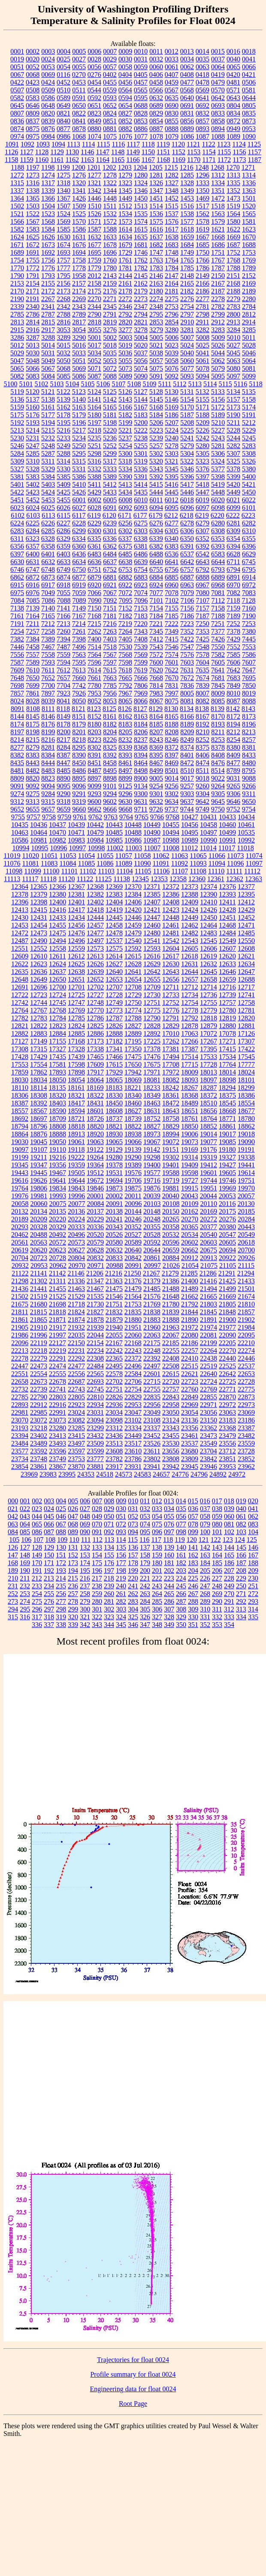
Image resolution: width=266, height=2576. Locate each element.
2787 (48, 314)
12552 (38, 948)
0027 (79, 59)
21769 (151, 1304)
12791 (170, 1018)
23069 (246, 1412)
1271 (248, 167)
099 (193, 1531)
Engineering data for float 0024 (133, 2389)
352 (205, 1624)
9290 (63, 793)
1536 (156, 213)
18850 (189, 1126)
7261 (79, 631)
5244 (233, 438)
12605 (189, 948)
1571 (94, 221)
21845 (208, 1311)
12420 (133, 909)
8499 (156, 770)
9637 (187, 801)
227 (217, 1578)
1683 (171, 244)
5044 (218, 353)
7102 (172, 600)
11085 (86, 863)
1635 (141, 237)
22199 (208, 1342)
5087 (94, 376)
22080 (189, 1335)
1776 (48, 268)
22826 (114, 1397)
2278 (218, 298)
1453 (187, 198)
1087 (202, 136)
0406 (156, 74)
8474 (202, 762)
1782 (141, 268)
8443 (32, 762)
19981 (38, 1195)
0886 (141, 128)
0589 (63, 97)
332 (217, 1617)
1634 (125, 237)
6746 (17, 569)
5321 (171, 461)
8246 (171, 739)
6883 (141, 577)
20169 (208, 1211)
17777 (246, 1064)
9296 (125, 793)
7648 (17, 677)
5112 (179, 384)
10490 (151, 832)
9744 (187, 809)
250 (241, 1586)
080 (217, 1524)
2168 (233, 283)
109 (62, 1539)
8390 (79, 755)
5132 (202, 391)
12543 (189, 940)
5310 (32, 461)
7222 (171, 623)
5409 (63, 484)
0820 (48, 113)
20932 (20, 1265)
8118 (63, 708)
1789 (249, 268)
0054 (63, 66)
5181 (110, 414)
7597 (110, 662)
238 (97, 1586)
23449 (133, 1435)
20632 (114, 1250)
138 (157, 1547)
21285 (189, 1273)
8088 (249, 701)
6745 (249, 561)
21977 (227, 1327)
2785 (17, 314)
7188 (218, 616)
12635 (19, 971)
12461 (170, 925)
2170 (17, 291)
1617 (171, 229)
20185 (246, 1211)
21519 (38, 1296)
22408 (170, 1358)
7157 (202, 608)
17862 (38, 1072)
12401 (76, 902)
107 (38, 1539)
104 (253, 1531)
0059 (141, 66)
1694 (79, 252)
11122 (85, 878)
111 (86, 1539)
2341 (48, 306)
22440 (227, 1358)
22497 (151, 1366)
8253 (218, 739)
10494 (170, 832)
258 (85, 1593)
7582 (218, 654)
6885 (171, 577)
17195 (133, 1041)
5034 (94, 353)
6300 (94, 530)
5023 (171, 345)
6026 (63, 507)
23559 (246, 1443)
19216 (57, 1157)
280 (97, 1601)
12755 (208, 1002)
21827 (95, 1311)
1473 (233, 198)
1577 (187, 221)
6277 (171, 523)
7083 (249, 592)
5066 (32, 368)
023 (37, 1508)
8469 (171, 762)
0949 (233, 128)
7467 (48, 646)
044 (37, 1516)
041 (253, 1508)
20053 (227, 1195)
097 (169, 1531)
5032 (63, 353)
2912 (218, 322)
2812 (249, 314)
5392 (156, 476)
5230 (17, 438)
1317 (48, 182)
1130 (72, 152)
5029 (17, 353)
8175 (32, 724)
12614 (114, 956)
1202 (109, 167)
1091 (12, 144)
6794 (233, 569)
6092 (125, 507)
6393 (218, 546)
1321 (94, 182)
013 (169, 1501)
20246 (133, 1219)
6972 (249, 585)
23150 (208, 1420)
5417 (187, 484)
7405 (125, 639)
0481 (233, 82)
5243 (218, 438)
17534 (227, 1056)
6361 (94, 546)
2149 (202, 275)
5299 (110, 453)
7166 (63, 616)
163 (205, 1555)
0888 (171, 128)
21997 (57, 1335)
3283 (218, 329)
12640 (114, 971)
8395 (156, 755)
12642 (151, 971)
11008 (171, 848)
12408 (170, 902)
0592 (94, 97)
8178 (63, 724)
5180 (94, 414)
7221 (156, 623)
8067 (156, 701)
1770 (17, 268)
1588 (110, 229)
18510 (208, 1103)
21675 (19, 1304)
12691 (19, 987)
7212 (48, 623)
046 (61, 1516)
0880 (94, 128)
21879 (114, 1319)
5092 (171, 376)
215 (73, 1578)
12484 (227, 933)
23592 (38, 1451)
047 (73, 1516)
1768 (233, 260)
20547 (227, 1234)
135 (121, 1547)
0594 (125, 97)
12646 (227, 971)
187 (241, 1562)
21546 (114, 1296)
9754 (249, 809)
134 (109, 1547)
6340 (171, 538)
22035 (76, 1335)
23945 (189, 1466)
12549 (227, 940)
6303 (141, 530)
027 (85, 1508)
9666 (110, 809)
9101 (110, 786)
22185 (170, 1342)
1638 (171, 237)
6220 (217, 515)
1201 (94, 167)
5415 (156, 484)
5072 (110, 368)
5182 (125, 414)
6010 (141, 500)
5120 (32, 391)
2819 (110, 322)
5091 (156, 376)
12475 (57, 933)
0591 (79, 97)
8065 (125, 701)
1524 (63, 213)
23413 (57, 1435)
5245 (249, 438)
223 (169, 1578)
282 (121, 1601)
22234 (95, 1350)
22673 (38, 1381)
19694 (114, 1180)
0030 (125, 59)
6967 (202, 585)
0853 (141, 121)
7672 (187, 677)
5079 (218, 368)
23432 (95, 1435)
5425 (63, 492)
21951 (133, 1327)
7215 (94, 623)
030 (121, 1508)
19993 (57, 1195)
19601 (208, 1172)
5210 (218, 422)
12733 (170, 994)
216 (85, 1578)
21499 (227, 1288)
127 (25, 1547)
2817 (79, 322)
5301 (141, 453)
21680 (38, 1304)
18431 (95, 1103)
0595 (141, 97)
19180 (227, 1149)
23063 (227, 1412)
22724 (208, 1381)
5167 (141, 407)
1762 (141, 260)
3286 (17, 337)
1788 (233, 268)
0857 (202, 121)
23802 (151, 1458)
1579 (218, 221)
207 (229, 1570)
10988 (170, 840)
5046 (249, 353)
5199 (125, 422)
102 (229, 1531)
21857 (246, 1311)
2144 (125, 275)
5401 (17, 484)
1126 (11, 152)
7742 (79, 685)
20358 (170, 1226)
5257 (156, 445)
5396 (187, 476)
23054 (189, 1412)
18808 (57, 1126)
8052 (94, 701)
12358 (178, 878)
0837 (32, 121)
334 (241, 1617)
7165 (48, 616)
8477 (233, 762)
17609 (95, 1064)
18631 (151, 1110)
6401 (48, 554)
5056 (141, 360)
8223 (94, 739)
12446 (133, 917)
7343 (141, 631)
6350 (187, 538)
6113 (48, 515)
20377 (208, 1226)
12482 (189, 933)
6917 (48, 585)
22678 (57, 1381)
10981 (38, 840)
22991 (57, 1412)
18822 (133, 1126)
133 (97, 1547)
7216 (110, 623)
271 (241, 1593)
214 (61, 1578)
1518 (218, 206)
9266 (249, 786)
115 (133, 1539)
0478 (202, 82)
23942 (170, 1466)
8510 (187, 770)
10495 (189, 832)
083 (253, 1524)
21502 (19, 1296)
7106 (187, 600)
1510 (94, 206)
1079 (171, 136)
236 (73, 1586)
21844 (189, 1311)
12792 (189, 1018)
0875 (32, 128)
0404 (125, 74)
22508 (170, 1366)
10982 (57, 840)
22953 (133, 1404)
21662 (189, 1296)
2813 (17, 322)
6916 (32, 585)
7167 (79, 616)
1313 (233, 175)
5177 (48, 414)
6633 (63, 561)
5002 (110, 337)
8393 (125, 755)
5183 (141, 414)
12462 (189, 925)
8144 (17, 716)
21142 (57, 1273)
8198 (32, 732)
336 (37, 1624)
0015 (218, 51)
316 (25, 1617)
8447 (63, 762)
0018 (249, 51)
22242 (114, 1350)
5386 (79, 476)
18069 (133, 1080)
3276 (110, 329)
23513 (114, 1443)
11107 (179, 871)
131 (73, 1547)
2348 (156, 306)
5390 (125, 476)
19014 (208, 1134)
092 (109, 1531)
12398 (38, 902)
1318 (63, 182)
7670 (171, 677)
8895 (79, 778)
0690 (171, 105)
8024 (17, 701)
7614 (94, 670)
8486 (79, 770)
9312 (17, 801)
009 (121, 1501)
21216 (113, 1273)
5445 (171, 492)
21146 (75, 1273)
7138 (17, 608)
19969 (227, 1188)
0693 (218, 105)
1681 (141, 244)
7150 (94, 608)
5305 (202, 453)
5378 (233, 469)
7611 (47, 670)
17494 (170, 1056)
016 (205, 1501)
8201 (79, 732)
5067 (48, 368)
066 (49, 1524)
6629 (249, 554)
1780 (110, 268)
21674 (246, 1296)
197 (109, 1570)
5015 (63, 345)
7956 (110, 693)
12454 (38, 925)
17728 (208, 1064)
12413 (19, 909)
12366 (57, 886)
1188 (17, 167)
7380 (249, 631)
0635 (171, 97)
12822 (38, 1025)
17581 (57, 1064)
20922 (227, 1257)
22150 (76, 1342)
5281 (218, 445)
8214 (17, 739)
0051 (17, 66)
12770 (95, 1010)
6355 (249, 538)
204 (193, 1570)
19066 (133, 1141)
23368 (227, 1427)
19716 (151, 1180)
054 (157, 1516)
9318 (63, 801)
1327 (171, 182)
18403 (57, 1103)
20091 (114, 1203)
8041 (63, 701)
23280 (57, 1427)
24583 (142, 1474)
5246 (17, 445)
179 (145, 1562)
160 (169, 1555)
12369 (114, 886)
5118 (255, 384)
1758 (79, 260)
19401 (170, 1165)
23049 (151, 1412)
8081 (187, 701)
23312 (114, 1427)
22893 (19, 1404)
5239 (156, 438)
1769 (249, 260)
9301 (156, 793)
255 (49, 1593)
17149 (38, 1041)
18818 (76, 1126)
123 (228, 1539)
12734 (189, 994)
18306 (19, 1095)
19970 (246, 1188)
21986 (19, 1335)
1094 (58, 144)
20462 (19, 1234)
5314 (63, 461)
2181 (171, 291)
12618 (189, 956)
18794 (19, 1126)
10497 (208, 832)
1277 (94, 175)
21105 (227, 1265)
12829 (170, 1025)
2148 (187, 275)
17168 (76, 1041)
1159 (26, 159)
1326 (156, 182)
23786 (133, 1458)
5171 (202, 407)
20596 (170, 1242)
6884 (156, 577)
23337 (151, 1427)
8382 (17, 755)
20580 (114, 1242)
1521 (17, 213)
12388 (189, 894)
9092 (32, 786)
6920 (94, 585)
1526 (94, 213)
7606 (233, 662)
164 (217, 1555)
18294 (227, 1087)
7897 (48, 693)
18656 (208, 1110)
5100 (10, 384)
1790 (17, 275)
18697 (38, 1118)
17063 (189, 1033)
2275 (171, 298)
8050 (79, 701)
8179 (79, 724)
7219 (125, 623)
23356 (189, 1427)
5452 (32, 500)
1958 (79, 275)
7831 (171, 685)
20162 (189, 1211)
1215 (171, 167)
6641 (171, 561)
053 (145, 1516)
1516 (187, 206)
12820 (246, 1018)
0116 (63, 74)
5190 (233, 414)
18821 (114, 1126)
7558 (48, 654)
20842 (133, 1257)
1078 (156, 136)
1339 (48, 190)
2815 (48, 322)
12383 (114, 894)
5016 (79, 345)
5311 (47, 461)
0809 (32, 113)
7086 (48, 600)
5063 (233, 360)
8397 (171, 755)
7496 (79, 646)
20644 (151, 1250)
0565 (141, 90)
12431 (38, 917)
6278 (187, 523)
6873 (48, 577)
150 (49, 1555)
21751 (114, 1304)
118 (168, 1539)
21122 (20, 1273)
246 (193, 1586)
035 (181, 1508)
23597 (76, 1451)
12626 (95, 964)
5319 (141, 461)
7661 (94, 677)
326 (145, 1617)
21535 (95, 1296)
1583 (32, 229)
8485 (63, 770)
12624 (57, 964)
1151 (163, 152)
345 (121, 1624)
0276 (94, 74)
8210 (202, 732)
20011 (132, 1195)
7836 (187, 685)
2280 (249, 298)
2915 (17, 329)
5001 (94, 337)
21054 (190, 1265)
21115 (246, 1265)
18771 (227, 1118)
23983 (48, 1474)
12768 (57, 1010)
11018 (245, 848)
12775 (151, 1010)
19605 (227, 1172)
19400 (151, 1165)
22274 (246, 1350)
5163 (79, 407)
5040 (187, 353)
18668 (227, 1110)
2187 (218, 291)
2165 (187, 283)
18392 (38, 1103)
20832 (95, 1257)
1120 (178, 144)
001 (25, 1501)
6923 (141, 585)
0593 (110, 97)
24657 (161, 1474)
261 (121, 1593)
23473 (208, 1435)
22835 (151, 1397)
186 (229, 1562)
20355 (151, 1226)
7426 (218, 639)
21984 (246, 1327)
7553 (249, 646)
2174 (79, 291)
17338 (95, 1049)
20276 (227, 1219)
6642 (187, 561)
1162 (72, 159)
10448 (133, 824)
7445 (249, 639)
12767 (38, 1010)
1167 (148, 159)
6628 (233, 554)
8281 (48, 747)
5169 (171, 407)
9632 (156, 801)
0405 (141, 74)
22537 (246, 1366)
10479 (95, 832)
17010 (170, 1033)
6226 (48, 523)
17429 (38, 1056)
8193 (218, 724)
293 (253, 1601)
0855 (171, 121)
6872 (32, 577)
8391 (94, 755)
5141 (94, 399)
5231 (32, 438)
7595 (79, 662)
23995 (67, 1474)
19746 (227, 1180)
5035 (110, 353)
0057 (110, 66)
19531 (114, 1172)
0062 (187, 66)
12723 (38, 994)
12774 (133, 1010)
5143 (125, 399)
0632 (156, 97)
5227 (218, 430)
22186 (189, 1342)
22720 (170, 1381)
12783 (38, 1018)
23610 (133, 1451)
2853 (156, 322)
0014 (202, 51)
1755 (32, 260)
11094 (217, 863)
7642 (233, 670)
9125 (125, 786)
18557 (19, 1110)
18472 (170, 1103)
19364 (95, 1165)
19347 (38, 1165)
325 (133, 1617)
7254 (17, 631)
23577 (19, 1451)
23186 (246, 1420)
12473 (38, 933)
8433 (249, 755)
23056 (208, 1412)
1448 (110, 198)
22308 (95, 1358)
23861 (38, 1466)
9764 (126, 817)
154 (97, 1555)
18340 (133, 1095)
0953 (249, 128)
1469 (202, 198)
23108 (151, 1420)
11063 (179, 855)
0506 (249, 82)
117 (156, 1539)
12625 (76, 964)
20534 (189, 1234)
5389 (110, 476)
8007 (202, 693)
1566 (17, 221)
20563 (38, 1242)
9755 (18, 817)
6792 (202, 569)
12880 (227, 1025)
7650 (32, 677)
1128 (41, 152)
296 (37, 1609)
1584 (48, 229)
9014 (171, 778)
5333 (110, 469)
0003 (48, 51)
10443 (114, 824)
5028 (249, 345)
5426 (79, 492)
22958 (170, 1404)
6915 (17, 585)
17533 (208, 1056)
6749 (63, 569)
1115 (103, 144)
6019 (202, 500)
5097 (233, 376)
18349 (151, 1095)
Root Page (133, 2403)
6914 (249, 577)
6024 (32, 507)
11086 (105, 863)
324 (121, 1617)
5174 (249, 407)
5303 (171, 453)
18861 (227, 1126)
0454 (94, 82)
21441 (38, 1288)
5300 (125, 453)
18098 (227, 1080)
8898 (110, 778)
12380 (57, 894)
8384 (48, 755)
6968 (218, 585)
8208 (171, 732)
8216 (48, 739)
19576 (133, 1172)
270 (229, 1593)
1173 (239, 159)
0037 (218, 59)
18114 (38, 1087)
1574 (141, 221)
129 (49, 1547)
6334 (79, 538)
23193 (19, 1427)
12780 (227, 1010)
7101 (156, 600)
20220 (57, 1219)
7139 (32, 608)
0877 (63, 128)
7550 (218, 646)
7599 (141, 662)
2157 (79, 283)
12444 (95, 917)
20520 (95, 1234)
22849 (189, 1397)
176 (109, 1562)
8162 (125, 716)
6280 (218, 523)
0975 (32, 136)
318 (49, 1617)
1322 (110, 182)
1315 (17, 182)
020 (253, 1501)
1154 (208, 152)
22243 (133, 1350)
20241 (114, 1219)
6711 (233, 561)
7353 (202, 631)
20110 (208, 1203)
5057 (156, 360)
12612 (76, 956)
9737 (171, 809)
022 (25, 1508)
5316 (94, 461)
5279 (187, 445)
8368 (141, 747)
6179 (156, 515)
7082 (233, 592)
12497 (95, 940)
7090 (95, 600)
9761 (80, 817)
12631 (189, 964)
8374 (187, 747)
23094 (95, 1420)
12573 (95, 948)
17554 (38, 1064)
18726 (95, 1118)
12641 (133, 971)
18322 (95, 1095)
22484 (95, 1366)
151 (61, 1555)
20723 (38, 1257)
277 (61, 1601)
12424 (189, 909)
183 (193, 1562)
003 (49, 1501)
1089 (233, 136)
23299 (95, 1427)
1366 (48, 198)
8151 (79, 716)
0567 (171, 90)
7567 (110, 654)
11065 (198, 855)
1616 (156, 229)
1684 (187, 244)
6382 (156, 546)
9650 (249, 801)
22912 (38, 1404)
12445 (114, 917)
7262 (94, 631)
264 (157, 1593)
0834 (233, 113)
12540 (133, 940)
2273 (141, 298)
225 (193, 1578)
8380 (233, 747)
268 (205, 1593)
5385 (63, 476)
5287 (48, 453)
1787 (218, 268)
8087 (233, 701)
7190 (249, 616)
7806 (141, 685)
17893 (57, 1072)
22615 (170, 1373)
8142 (233, 708)
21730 (95, 1304)
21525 (57, 1296)
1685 (202, 244)
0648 (48, 105)
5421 (249, 484)
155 (109, 1555)
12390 (208, 894)
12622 (19, 964)
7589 (32, 662)
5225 (187, 430)
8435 (17, 762)
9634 (171, 801)
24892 (218, 1474)
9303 (187, 793)
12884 (57, 1033)
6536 (171, 554)
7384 (32, 639)
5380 (249, 469)
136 (133, 1547)
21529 (76, 1296)
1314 (249, 175)
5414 (141, 484)
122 (216, 1539)
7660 (79, 677)
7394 (63, 639)
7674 (202, 677)
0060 (156, 66)
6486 (141, 554)
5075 (156, 368)
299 (73, 1609)
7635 (202, 670)
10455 (170, 824)
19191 (245, 1149)
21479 (133, 1288)
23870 (76, 1466)
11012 (189, 848)
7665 (125, 677)
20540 (208, 1234)
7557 (32, 654)
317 (37, 1617)
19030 (19, 1141)
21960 (151, 1327)
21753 (133, 1304)
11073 (235, 855)
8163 (141, 716)
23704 (208, 1451)
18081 (151, 1080)
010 (133, 1501)
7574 (171, 654)
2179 (141, 291)
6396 (249, 546)
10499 (227, 832)
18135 (57, 1087)
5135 (249, 391)
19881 (170, 1188)
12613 (95, 956)
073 (133, 1524)
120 (192, 1539)
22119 (38, 1342)
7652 (48, 677)
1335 (233, 182)
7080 (202, 592)
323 (109, 1617)
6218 (186, 515)
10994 (20, 848)
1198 (47, 167)
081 (229, 1524)
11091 (160, 863)
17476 (151, 1056)
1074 (94, 136)
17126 (246, 1033)
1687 (233, 244)
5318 (125, 461)
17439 (76, 1056)
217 (97, 1578)
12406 (133, 902)
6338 (141, 538)
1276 (79, 175)
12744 (38, 1002)
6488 (156, 554)
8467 (156, 762)
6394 (233, 546)
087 (49, 1531)
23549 (208, 1443)
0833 (218, 113)
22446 (246, 1358)
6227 (63, 523)
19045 (38, 1141)
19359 (76, 1165)
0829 (156, 113)
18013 (208, 1072)
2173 (63, 291)
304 (133, 1609)
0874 (17, 128)
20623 (57, 1250)
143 (217, 1547)
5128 (156, 391)
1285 (187, 175)
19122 (94, 1149)
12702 (95, 987)
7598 (125, 662)
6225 (32, 523)
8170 (218, 716)
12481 (170, 933)
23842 (208, 1458)
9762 (95, 817)
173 (73, 1562)
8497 (125, 770)
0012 (171, 51)
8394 (141, 755)
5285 (32, 453)
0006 (94, 51)
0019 (17, 59)
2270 (94, 298)
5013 (32, 345)
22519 (208, 1366)
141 (193, 1547)
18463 (151, 1103)
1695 (94, 252)
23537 (189, 1443)
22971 (208, 1404)
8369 (156, 747)
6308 (218, 530)
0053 (48, 66)
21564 (133, 1296)
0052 (32, 66)
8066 (141, 701)
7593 (48, 662)
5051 (79, 360)
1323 (125, 182)
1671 (17, 244)
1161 (56, 159)
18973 (151, 1134)
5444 (156, 492)
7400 (94, 639)
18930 (114, 1134)
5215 (48, 430)
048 (85, 1516)
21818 (57, 1311)
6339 (156, 538)
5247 (32, 445)
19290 (133, 1157)
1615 (141, 229)
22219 (57, 1350)
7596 (94, 662)
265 (169, 1593)
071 (109, 1524)
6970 (233, 585)
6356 (17, 546)
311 (217, 1609)
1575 (156, 221)
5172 (218, 407)
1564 (233, 213)
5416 (171, 484)
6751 (94, 569)
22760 (189, 1389)
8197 (17, 732)
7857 (17, 693)
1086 (187, 136)
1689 (17, 252)
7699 (32, 685)
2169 (249, 283)
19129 (113, 1149)
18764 (208, 1118)
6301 (110, 530)
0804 (233, 105)
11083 (49, 863)
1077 (141, 136)
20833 (114, 1257)
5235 (94, 438)
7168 (94, 616)
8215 (32, 739)
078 (193, 1524)
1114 (88, 144)
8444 (48, 762)
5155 (202, 399)
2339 (17, 306)
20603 (208, 1242)
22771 (227, 1389)
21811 (19, 1311)
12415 (38, 909)
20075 (57, 1203)
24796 (199, 1474)
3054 (79, 329)
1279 (125, 175)
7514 (94, 646)
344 (109, 1624)
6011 (156, 500)
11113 (12, 878)
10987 (151, 840)
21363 (114, 1281)
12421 (151, 909)
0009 (125, 51)
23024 (76, 1412)
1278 (110, 175)
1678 (110, 244)
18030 (19, 1080)
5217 (79, 430)
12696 (38, 987)
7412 (156, 639)
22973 (246, 1404)
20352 (133, 1226)
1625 (32, 237)
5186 (171, 414)
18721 (76, 1118)
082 (241, 1524)
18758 (170, 1118)
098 (181, 1531)
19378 (114, 1165)
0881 (110, 128)
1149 (132, 152)
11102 (87, 871)
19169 (189, 1149)
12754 (189, 1002)
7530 (125, 646)
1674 (63, 244)
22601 (151, 1373)
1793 (48, 275)
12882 (19, 1033)
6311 (17, 538)
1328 (187, 182)
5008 (202, 337)
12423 (170, 909)
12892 (151, 1033)
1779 (94, 268)
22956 (151, 1404)
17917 (95, 1072)
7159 (233, 608)
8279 (32, 747)
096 (157, 1531)
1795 (63, 275)
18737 (114, 1118)
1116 (118, 144)
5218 (94, 430)
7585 (233, 654)
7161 (17, 616)
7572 (156, 654)
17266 (189, 1041)
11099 (32, 871)
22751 (114, 1389)
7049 (48, 592)
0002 (32, 51)
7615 (110, 670)
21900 (227, 1319)
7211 (32, 623)
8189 (187, 724)
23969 (29, 1474)
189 (13, 1570)
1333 (202, 182)
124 (240, 1539)
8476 (218, 762)
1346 (141, 190)
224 (181, 1578)
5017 (94, 345)
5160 (32, 407)
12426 (208, 909)
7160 (249, 608)
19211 (38, 1157)
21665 (208, 1296)
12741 (246, 994)
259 (97, 1593)
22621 (189, 1373)
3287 (32, 337)
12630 (170, 964)
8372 (171, 747)
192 (49, 1570)
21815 (38, 1311)
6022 (249, 500)
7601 (171, 662)
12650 (57, 979)
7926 (79, 693)
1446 (94, 198)
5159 (17, 407)
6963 (187, 585)
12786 (95, 1018)
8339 (125, 747)
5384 (48, 476)
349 (169, 1624)
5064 (249, 360)
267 (193, 1593)
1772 (32, 268)
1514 (156, 206)
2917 (48, 329)
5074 (141, 368)
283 (133, 1601)
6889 (218, 577)
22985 (38, 1412)
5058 (171, 360)
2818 (94, 322)
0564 (125, 90)
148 (25, 1555)
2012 (94, 275)
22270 (227, 1350)
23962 (246, 1466)
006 (85, 1501)
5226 (202, 430)
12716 (227, 987)
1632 (94, 237)
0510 (63, 90)
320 (73, 1617)
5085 (63, 376)
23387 (246, 1427)
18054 (76, 1080)
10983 (76, 840)
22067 (170, 1335)
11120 (66, 878)
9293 (94, 793)
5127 (141, 391)
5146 (171, 399)
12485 (246, 933)
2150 (218, 275)
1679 (125, 244)
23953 (227, 1466)
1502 (17, 206)
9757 (33, 817)
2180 (156, 291)
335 (253, 1617)
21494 (208, 1288)
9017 (187, 778)
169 (25, 1562)
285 (157, 1601)
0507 (17, 90)
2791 (110, 314)
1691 (32, 252)
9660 (79, 809)
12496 (76, 940)
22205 (227, 1342)
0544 (94, 90)
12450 (208, 917)
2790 (94, 314)
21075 (209, 1265)
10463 (19, 832)
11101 (69, 871)
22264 (208, 1350)
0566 (156, 90)
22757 (170, 1389)
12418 (95, 909)
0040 (233, 59)
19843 (76, 1188)
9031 (233, 778)
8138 (202, 708)
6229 (94, 523)
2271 (110, 298)
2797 (187, 314)
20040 (170, 1195)
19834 (57, 1188)
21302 (38, 1281)
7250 (202, 623)
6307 (202, 530)
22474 (57, 1366)
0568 (187, 90)
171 (49, 1562)
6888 (202, 577)
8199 (48, 732)
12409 (189, 902)
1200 (78, 167)
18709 (57, 1118)
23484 (19, 1443)
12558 (57, 948)
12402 (95, 902)
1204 (140, 167)
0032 (156, 59)
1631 (79, 237)
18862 (246, 1126)
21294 (245, 1273)
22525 (227, 1366)
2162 (141, 283)
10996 (58, 848)
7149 (79, 608)
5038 (156, 353)
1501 (249, 198)
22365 (114, 1358)
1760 (110, 260)
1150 (148, 152)
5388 (94, 476)
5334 (125, 469)
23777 (95, 1458)
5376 (202, 469)
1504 (48, 206)
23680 (189, 1451)
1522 (32, 213)
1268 (217, 167)
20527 (133, 1234)
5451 (17, 500)
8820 (32, 778)
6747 (32, 569)
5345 (171, 469)
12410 (208, 902)
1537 (171, 213)
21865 (38, 1319)
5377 (218, 469)
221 (145, 1578)
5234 (79, 438)
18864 (19, 1134)
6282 (249, 523)
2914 (249, 322)
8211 (217, 732)
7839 (202, 685)
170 (37, 1562)
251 (253, 1586)
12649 (38, 979)
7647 (249, 670)
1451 (156, 198)
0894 (218, 128)
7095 (126, 600)
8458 (110, 762)
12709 (151, 987)
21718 (76, 1304)
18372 (208, 1095)
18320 (57, 1095)
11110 (216, 871)
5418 (202, 484)
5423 (32, 492)
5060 (187, 360)
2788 (63, 314)
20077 (76, 1203)
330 (193, 1617)
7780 (94, 685)
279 (85, 1601)
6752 (110, 569)
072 (121, 1524)
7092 (110, 600)
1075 (110, 136)
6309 (233, 530)
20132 (19, 1211)
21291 (227, 1273)
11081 (30, 863)
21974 (208, 1327)
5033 (79, 353)
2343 (79, 306)
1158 (11, 159)
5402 (32, 484)
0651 (94, 105)
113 (109, 1539)
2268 (63, 298)
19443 (19, 1172)
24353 (85, 1474)
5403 (48, 484)
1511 (109, 206)
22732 (19, 1389)
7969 (141, 693)
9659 (63, 809)
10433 (227, 817)
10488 (133, 832)
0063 (202, 66)
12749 (114, 1002)
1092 (27, 144)
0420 (233, 74)
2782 (218, 306)
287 (181, 1601)
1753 (249, 252)
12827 (133, 1025)
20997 (152, 1265)
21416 (208, 1281)
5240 (171, 438)
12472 (19, 933)
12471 (246, 925)
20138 (114, 1211)
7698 (17, 685)
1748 (171, 252)
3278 (141, 329)
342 (85, 1624)
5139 (63, 399)
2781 (202, 306)
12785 (76, 1018)
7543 (156, 646)
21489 (189, 1288)
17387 (189, 1049)
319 (61, 1617)
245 (181, 1586)
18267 (189, 1087)
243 (157, 1586)
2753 (171, 306)
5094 (202, 376)
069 (85, 1524)
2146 (156, 275)
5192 (17, 422)
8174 (17, 724)
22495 (114, 1366)
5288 (63, 453)
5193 (32, 422)
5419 (218, 484)
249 (229, 1586)
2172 (48, 291)
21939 (95, 1327)
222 (157, 1578)
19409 (189, 1165)
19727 (189, 1180)
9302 (171, 793)
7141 (63, 608)
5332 (94, 469)
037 (205, 1508)
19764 (19, 1188)
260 (109, 1593)
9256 (171, 786)
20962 (57, 1265)
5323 (202, 461)
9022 (218, 778)
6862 (17, 577)
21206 (94, 1273)
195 (85, 1570)
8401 (187, 755)
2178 (125, 291)
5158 (249, 399)
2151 (233, 275)
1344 (110, 190)
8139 (217, 708)
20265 (170, 1219)
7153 (141, 608)
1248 (202, 167)
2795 (156, 314)
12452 (246, 917)
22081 (208, 1335)
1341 (79, 190)
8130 (171, 708)
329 (181, 1617)
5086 (79, 376)
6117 (78, 515)
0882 (125, 128)
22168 (133, 1342)
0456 (125, 82)
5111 (164, 384)
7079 (187, 592)
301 (97, 1609)
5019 (125, 345)
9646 (233, 801)
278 (73, 1601)
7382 (17, 639)
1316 (32, 182)
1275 (63, 175)
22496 (133, 1366)
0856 (187, 121)
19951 (208, 1188)
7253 (249, 623)
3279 (156, 329)
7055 (63, 592)
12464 (208, 925)
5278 (171, 445)
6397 (17, 554)
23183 (227, 1420)
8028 (32, 701)
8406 (202, 755)
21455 (57, 1288)
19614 (246, 1172)
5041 (202, 353)
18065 (114, 1080)
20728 (57, 1257)
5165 (110, 407)
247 (205, 1586)
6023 (17, 507)
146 (253, 1547)
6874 (63, 577)
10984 (95, 840)
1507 (63, 206)
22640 (208, 1373)
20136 (76, 1211)
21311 (57, 1281)
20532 (170, 1234)
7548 (202, 646)
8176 (48, 724)
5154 (187, 399)
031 (133, 1508)
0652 (110, 105)
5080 (233, 368)
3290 (79, 337)
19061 (76, 1141)
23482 (246, 1435)
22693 (95, 1381)
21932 (76, 1327)
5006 (171, 337)
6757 (187, 569)
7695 (249, 677)
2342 (63, 306)
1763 (156, 260)
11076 (11, 863)
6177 (140, 515)
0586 (48, 97)
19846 (95, 1188)
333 (229, 1617)
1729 (125, 252)
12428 (227, 909)
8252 (202, 739)
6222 (233, 515)
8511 (202, 770)
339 (73, 1624)
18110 (20, 1087)
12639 (95, 971)
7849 (233, 685)
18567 (38, 1110)
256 (61, 1593)
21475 (114, 1288)
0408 (187, 74)
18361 (170, 1095)
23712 (227, 1451)
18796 (38, 1126)
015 (193, 1501)
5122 (63, 391)
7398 (79, 639)
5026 (218, 345)
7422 (187, 639)
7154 (156, 608)
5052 (94, 360)
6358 (48, 546)
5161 (48, 407)
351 (193, 1624)
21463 (76, 1288)
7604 (202, 662)
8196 (249, 724)
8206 (141, 732)
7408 (141, 639)
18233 (151, 1087)
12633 (227, 964)
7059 (79, 592)
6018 (187, 500)
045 (49, 1516)
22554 (38, 1373)
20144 (133, 1211)
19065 (114, 1141)
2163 (156, 283)
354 (229, 1624)
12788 (133, 1018)
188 (253, 1562)
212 (37, 1578)
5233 (63, 438)
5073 (125, 368)
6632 (48, 561)
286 (169, 1601)
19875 (133, 1188)
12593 (151, 948)
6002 (94, 500)
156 (121, 1555)
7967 (125, 693)
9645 (218, 801)
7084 (17, 600)
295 (25, 1609)
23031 (95, 1412)
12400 (57, 902)
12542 (170, 940)
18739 (133, 1118)
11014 (208, 848)
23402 (38, 1435)
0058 (125, 66)
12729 (133, 994)
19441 (246, 1165)
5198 (110, 422)
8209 (187, 732)
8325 (110, 747)
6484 (110, 554)
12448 (170, 917)
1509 (79, 206)
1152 (178, 152)
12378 (19, 894)
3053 (63, 329)
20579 (95, 1242)
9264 (218, 786)
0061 (171, 66)
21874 (76, 1319)
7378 (233, 631)
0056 (94, 66)
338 (61, 1624)
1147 (102, 152)
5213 (17, 430)
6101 (249, 507)
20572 (57, 1242)
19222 (76, 1157)
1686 (218, 244)
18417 (76, 1103)
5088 (110, 376)
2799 (218, 314)
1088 (218, 136)
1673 (48, 244)
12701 (76, 987)
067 (61, 1524)
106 (26, 1539)
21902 (246, 1319)
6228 (79, 523)
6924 (156, 585)
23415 (76, 1435)
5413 (125, 484)
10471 (76, 832)
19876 (151, 1188)
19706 (133, 1180)
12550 (246, 940)
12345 (140, 878)
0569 (202, 90)
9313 (32, 801)
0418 (202, 74)
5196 (79, 422)
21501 (246, 1288)
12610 (38, 956)
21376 (133, 1281)
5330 (63, 469)
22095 (246, 1335)
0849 (94, 121)
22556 (76, 1373)
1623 (249, 229)
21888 (170, 1319)
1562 (202, 213)
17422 (246, 1049)
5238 (141, 438)
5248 (48, 445)
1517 (202, 206)
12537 (114, 940)
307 (169, 1609)
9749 (202, 809)
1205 (156, 167)
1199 (63, 167)
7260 (63, 631)
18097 (208, 1080)
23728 (246, 1451)
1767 (218, 260)
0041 (249, 59)
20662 (189, 1250)
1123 (223, 144)
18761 (189, 1118)
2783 (233, 306)
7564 (94, 654)
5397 (202, 476)
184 (205, 1562)
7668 (156, 677)
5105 (87, 384)
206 (217, 1570)
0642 (218, 97)
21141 (38, 1273)
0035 (202, 59)
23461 (189, 1435)
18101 (246, 1080)
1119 (163, 144)
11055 (105, 855)
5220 (110, 430)
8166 (187, 716)
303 (121, 1609)
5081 (249, 368)
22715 (151, 1381)
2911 (202, 322)
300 (85, 1609)
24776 (180, 1474)
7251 (218, 623)
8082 (202, 701)
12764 (19, 1010)
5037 (141, 353)
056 (181, 1516)
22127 (57, 1342)
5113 (195, 384)
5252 (110, 445)
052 (133, 1516)
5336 (141, 469)
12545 (208, 940)
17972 (170, 1072)
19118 (76, 1149)
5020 (141, 345)
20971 (95, 1265)
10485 (114, 832)
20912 (189, 1257)
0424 (48, 82)
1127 (26, 152)
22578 (114, 1373)
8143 (248, 708)
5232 (48, 438)
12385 (151, 894)
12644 (189, 971)
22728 (246, 1381)
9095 (63, 786)
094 (133, 1531)
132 (85, 1547)
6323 (32, 538)
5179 (79, 414)
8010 (233, 693)
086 (37, 1531)
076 (169, 1524)
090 (85, 1531)
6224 (17, 523)
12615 (133, 956)
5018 (110, 345)
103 (241, 1531)
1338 (32, 190)
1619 (202, 229)
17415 (227, 1049)
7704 (63, 685)
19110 (57, 1149)
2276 (187, 298)
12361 (215, 878)
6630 (17, 561)
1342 (94, 190)
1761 (125, 260)
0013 (187, 51)
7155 (171, 608)
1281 (156, 175)
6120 (109, 515)
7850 (249, 685)
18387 (19, 1103)
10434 (246, 817)
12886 (95, 1033)
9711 (140, 809)
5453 (48, 500)
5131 (187, 391)
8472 (187, 762)
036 (193, 1508)
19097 (20, 1149)
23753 (76, 1458)
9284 (48, 793)
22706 (133, 1381)
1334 (218, 182)
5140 (79, 399)
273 (13, 1601)
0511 (78, 90)
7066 (94, 592)
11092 (179, 863)
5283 (249, 445)
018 (229, 1501)
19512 (95, 1172)
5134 (233, 391)
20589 (133, 1242)
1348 (171, 190)
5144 (141, 399)
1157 (254, 152)
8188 (171, 724)
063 (13, 1524)
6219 (202, 515)
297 (49, 1609)
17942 (133, 1072)
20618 (246, 1242)
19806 (38, 1188)
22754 (133, 1389)
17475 (133, 1056)
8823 (48, 778)
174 (85, 1562)
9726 (156, 809)
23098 (114, 1420)
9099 (94, 786)
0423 (32, 82)
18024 (246, 1072)
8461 (125, 762)
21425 (227, 1281)
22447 (19, 1366)
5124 (94, 391)
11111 (234, 871)
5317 (110, 461)
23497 (76, 1443)
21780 (170, 1304)
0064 (218, 66)
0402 (110, 74)
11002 (114, 848)
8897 (94, 778)
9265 (233, 786)
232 (25, 1586)
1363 (249, 190)
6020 (218, 500)
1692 (48, 252)
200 (145, 1570)
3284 (233, 329)
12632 (208, 964)
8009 (218, 693)
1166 (132, 159)
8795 (249, 770)
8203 (94, 732)
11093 (198, 863)
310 (205, 1609)
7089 (79, 600)
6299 (79, 530)
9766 (157, 817)
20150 (170, 1211)
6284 (32, 530)
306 (157, 1609)
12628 (133, 964)
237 (85, 1586)
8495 (110, 770)
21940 (114, 1327)
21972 (189, 1327)
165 (229, 1555)
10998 (96, 848)
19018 (246, 1134)
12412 (246, 902)
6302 (125, 530)
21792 (189, 1304)
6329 (63, 538)
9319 (79, 801)
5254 (125, 445)
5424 (48, 492)
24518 (104, 1474)
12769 (76, 1010)
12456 (76, 925)
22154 (95, 1342)
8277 (17, 747)
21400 (189, 1281)
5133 (218, 391)
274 (25, 1601)
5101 (26, 384)
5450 (249, 492)
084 (13, 1531)
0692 (202, 105)
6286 (63, 530)
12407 (151, 902)
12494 (57, 940)
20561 (19, 1242)
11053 (67, 855)
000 (13, 1501)
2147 (171, 275)
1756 (48, 260)
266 (181, 1593)
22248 (151, 1350)
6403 (63, 554)
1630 (63, 237)
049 (97, 1516)
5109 (149, 384)
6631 (32, 561)
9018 (202, 778)
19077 (208, 1141)
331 (205, 1617)
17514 (189, 1056)
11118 (48, 878)
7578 (202, 654)
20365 (189, 1226)
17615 (114, 1064)
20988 (114, 1265)
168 (13, 1562)
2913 (233, 322)
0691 (187, 105)
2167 (218, 283)
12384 (133, 894)
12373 (189, 886)
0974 (17, 136)
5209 (202, 422)
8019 (249, 693)
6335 (94, 538)
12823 (57, 1025)
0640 (187, 97)
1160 (41, 159)
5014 (48, 345)
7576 (187, 654)
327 (157, 1617)
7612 (63, 670)
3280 (171, 329)
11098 (14, 871)
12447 (151, 917)
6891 (233, 577)
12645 (208, 971)
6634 (79, 561)
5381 (17, 476)
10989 (189, 840)
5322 (187, 461)
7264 (125, 631)
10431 (208, 817)
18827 (151, 1126)
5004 (141, 337)
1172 (224, 159)
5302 (156, 453)
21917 (57, 1327)
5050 (63, 360)
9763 (111, 817)
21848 (227, 1311)
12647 (246, 971)
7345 (156, 631)
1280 (141, 175)
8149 (63, 716)
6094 (156, 507)
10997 (77, 848)
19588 (170, 1172)
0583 (32, 97)
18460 (133, 1103)
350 (181, 1624)
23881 (95, 1466)
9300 (141, 793)
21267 (151, 1273)
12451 (227, 917)
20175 (227, 1211)
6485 (125, 554)
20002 (114, 1195)
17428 (19, 1056)
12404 (114, 902)
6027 (79, 507)
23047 (133, 1412)
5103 (56, 384)
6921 (110, 585)
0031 (141, 59)
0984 (48, 136)
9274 (17, 793)
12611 (57, 956)
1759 (94, 260)
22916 (57, 1404)
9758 (49, 817)
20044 (208, 1195)
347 (145, 1624)
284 (145, 1601)
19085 (227, 1141)
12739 (227, 994)
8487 (94, 770)
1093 (43, 144)
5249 (63, 445)
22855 (208, 1397)
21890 (189, 1319)
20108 (171, 1203)
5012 (17, 345)
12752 (170, 1002)
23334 (133, 1427)
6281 (233, 523)
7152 (125, 608)
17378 (151, 1049)
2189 (249, 291)
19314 (189, 1157)
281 (109, 1601)
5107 (118, 384)
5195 (63, 422)
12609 (19, 956)
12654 (133, 979)
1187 (254, 159)
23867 (57, 1466)
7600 (156, 662)
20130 (245, 1203)
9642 (202, 801)
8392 (110, 755)
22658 (19, 1381)
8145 (32, 716)
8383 (32, 755)
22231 (76, 1350)
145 (241, 1547)
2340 (32, 306)
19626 (38, 1180)
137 (145, 1547)
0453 (79, 82)
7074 (141, 592)
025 (61, 1508)
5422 (17, 492)
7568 (125, 654)
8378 (218, 747)
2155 (48, 283)
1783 (156, 268)
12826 (114, 1025)
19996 (76, 1195)
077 (181, 1524)
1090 (249, 136)
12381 (76, 894)
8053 (110, 701)
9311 (248, 793)
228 (229, 1578)
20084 (95, 1203)
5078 (202, 368)
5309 (17, 461)
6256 (125, 523)
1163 (87, 159)
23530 (170, 1443)
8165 (171, 716)
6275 (141, 523)
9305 (218, 793)
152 (73, 1555)
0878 (79, 128)
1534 (125, 213)
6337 (125, 538)
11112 (252, 871)
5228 (233, 430)
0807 (17, 113)
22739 (38, 1389)
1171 (208, 159)
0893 (202, 128)
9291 (79, 793)
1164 (102, 159)
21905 (19, 1327)
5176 (32, 414)
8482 (32, 770)
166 (241, 1555)
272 (253, 1593)
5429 (94, 492)
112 (97, 1539)
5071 (94, 368)
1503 (32, 206)
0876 (48, 128)
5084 (48, 376)
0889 (187, 128)
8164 (156, 716)
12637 (57, 971)
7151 (110, 608)
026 (73, 1508)
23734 (19, 1458)
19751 (246, 1180)
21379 (151, 1281)
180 (157, 1562)
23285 (76, 1427)
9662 (94, 809)
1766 (202, 260)
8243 (156, 739)
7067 (110, 592)
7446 (17, 646)
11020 (30, 855)
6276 (156, 523)
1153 (193, 152)
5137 (32, 399)
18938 (133, 1134)
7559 (63, 654)
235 (61, 1586)
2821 (141, 322)
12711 (170, 987)
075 (157, 1524)
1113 (73, 144)
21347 (95, 1281)
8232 (125, 739)
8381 (249, 747)
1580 (233, 221)
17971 (151, 1072)
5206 (156, 422)
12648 (19, 979)
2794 (141, 314)
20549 (246, 1234)
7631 (187, 670)
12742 (19, 1002)
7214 (79, 623)
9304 (202, 793)
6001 (79, 500)
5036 (125, 353)
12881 (246, 1025)
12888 (114, 1033)
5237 (125, 438)
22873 (246, 1397)
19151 (170, 1149)
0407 (171, 74)
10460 (227, 824)
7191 (17, 623)
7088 (64, 600)
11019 (11, 855)
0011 (156, 51)
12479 (133, 933)
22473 (38, 1366)
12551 (19, 948)
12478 (114, 933)
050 (109, 1516)
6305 (171, 530)
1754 (17, 260)
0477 (187, 82)
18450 (114, 1103)
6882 (125, 577)
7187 (202, 616)
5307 (233, 453)
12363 (253, 878)
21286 (208, 1273)
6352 (202, 538)
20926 (246, 1257)
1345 (125, 190)
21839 (170, 1311)
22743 (76, 1389)
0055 (79, 66)
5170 (187, 407)
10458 (208, 824)
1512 (125, 206)
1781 (125, 268)
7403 (110, 639)
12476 (76, 933)
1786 (202, 268)
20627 (76, 1250)
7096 (141, 600)
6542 (202, 554)
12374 (208, 886)
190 (25, 1570)
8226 (110, 739)
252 (13, 1593)
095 (145, 1531)
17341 (114, 1049)
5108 (134, 384)
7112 (218, 600)
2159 (110, 283)
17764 (227, 1064)
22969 (189, 1404)
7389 (48, 639)
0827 (125, 113)
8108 (33, 708)
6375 (125, 546)
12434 (76, 917)
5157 (233, 399)
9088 (249, 778)
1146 (87, 152)
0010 (141, 51)
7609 (17, 670)
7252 (233, 623)
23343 (170, 1427)
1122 (208, 144)
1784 (171, 268)
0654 (125, 105)
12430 (19, 917)
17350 (133, 1049)
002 (37, 1501)
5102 (41, 384)
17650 (133, 1064)
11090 (142, 863)
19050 (57, 1141)
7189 (233, 616)
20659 (170, 1250)
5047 (17, 360)
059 (217, 1516)
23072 (38, 1420)
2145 (141, 275)
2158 (94, 283)
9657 (48, 809)
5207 (171, 422)
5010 (233, 337)
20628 (95, 1250)
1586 (79, 229)
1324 (141, 182)
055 (169, 1516)
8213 (249, 732)
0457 (141, 82)
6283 (17, 530)
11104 (124, 871)
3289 (63, 337)
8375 (202, 747)
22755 (151, 1389)
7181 (110, 616)
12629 (151, 964)
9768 (172, 817)
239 (109, 1586)
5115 (225, 384)
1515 (171, 206)
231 (13, 1586)
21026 (171, 1265)
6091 (110, 507)
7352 (187, 631)
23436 (114, 1435)
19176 (208, 1149)
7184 (156, 616)
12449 (189, 917)
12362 (234, 878)
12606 (208, 948)
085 (25, 1531)
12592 (133, 948)
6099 (233, 507)
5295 (79, 453)
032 (145, 1508)
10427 (189, 817)
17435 (57, 1056)
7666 (141, 677)
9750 (218, 809)
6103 (33, 515)
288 (193, 1601)
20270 (189, 1219)
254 (37, 1593)
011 (145, 1501)
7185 (171, 616)
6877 (79, 577)
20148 (151, 1211)
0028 (94, 59)
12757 (227, 1002)
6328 (48, 538)
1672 (32, 244)
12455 (57, 925)
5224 (171, 430)
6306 (187, 530)
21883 (151, 1319)
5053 (110, 360)
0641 (202, 97)
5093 (187, 376)
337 (49, 1624)
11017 (226, 848)
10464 (38, 832)
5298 (94, 453)
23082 (76, 1420)
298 (61, 1609)
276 (49, 1601)
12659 (227, 979)
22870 (227, 1397)
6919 (79, 585)
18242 (170, 1087)
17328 (76, 1049)
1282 (171, 175)
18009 (189, 1072)
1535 (141, 213)
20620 (38, 1250)
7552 (233, 646)
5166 (125, 407)
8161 (110, 716)
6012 (171, 500)
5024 (187, 345)
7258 (48, 631)
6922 (125, 585)
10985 (114, 840)
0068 (32, 74)
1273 (32, 175)
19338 (246, 1157)
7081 (218, 592)
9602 (110, 801)
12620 (227, 956)
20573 (76, 1242)
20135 (57, 1211)
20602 (189, 1242)
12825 (95, 1025)
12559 (76, 948)
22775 (246, 1389)
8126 (125, 708)
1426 (79, 198)
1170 (193, 159)
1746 (141, 252)
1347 (156, 190)
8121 (78, 708)
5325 (233, 461)
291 (229, 1601)
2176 (110, 291)
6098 (218, 507)
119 (179, 1539)
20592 (151, 1242)
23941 (151, 1466)
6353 (218, 538)
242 (145, 1586)
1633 (110, 237)
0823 (94, 113)
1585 (63, 229)
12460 (151, 925)
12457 (95, 925)
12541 (151, 940)
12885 (76, 1033)
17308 (19, 1049)
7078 (171, 592)
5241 (187, 438)
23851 (227, 1458)
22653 (246, 1373)
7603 (187, 662)
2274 (156, 298)
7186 (187, 616)
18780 (246, 1118)
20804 (76, 1257)
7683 (233, 677)
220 (133, 1578)
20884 (170, 1257)
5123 (79, 391)
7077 (156, 592)
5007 (187, 337)
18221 (132, 1087)
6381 (141, 546)
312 (229, 1609)
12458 (114, 925)
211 (25, 1578)
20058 (20, 1203)
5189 (218, 414)
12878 (189, 1025)
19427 (227, 1165)
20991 (133, 1265)
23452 (151, 1435)
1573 (125, 221)
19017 (227, 1134)
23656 (170, 1451)
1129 (56, 152)
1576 (171, 221)
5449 (233, 492)
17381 (170, 1049)
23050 (170, 1412)
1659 (187, 237)
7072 (125, 592)
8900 (141, 778)
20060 (39, 1203)
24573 (123, 1474)
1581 (249, 221)
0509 (48, 90)
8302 (94, 747)
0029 (110, 59)
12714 (208, 987)
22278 (19, 1358)
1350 (202, 190)
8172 (233, 716)
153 (85, 1555)
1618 (187, 229)
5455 (63, 500)
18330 (114, 1095)
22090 (227, 1335)
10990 (208, 840)
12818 (208, 1018)
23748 (38, 1458)
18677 (246, 1110)
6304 (156, 530)
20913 (208, 1257)
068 (73, 1524)
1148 (117, 152)
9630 (125, 801)
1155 (224, 152)
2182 (187, 291)
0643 (233, 97)
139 (169, 1547)
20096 (133, 1203)
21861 (19, 1319)
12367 (76, 886)
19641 (57, 1180)
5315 (79, 461)
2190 (17, 298)
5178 (63, 414)
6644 (218, 561)
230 (253, 1578)
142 (205, 1547)
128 (37, 1547)
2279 (233, 298)
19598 (189, 1172)
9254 (156, 786)
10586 (19, 840)
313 (241, 1609)
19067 (151, 1141)
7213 (63, 623)
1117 (133, 144)
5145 (156, 399)
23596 (57, 1451)
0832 (202, 113)
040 (241, 1508)
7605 (218, 662)
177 (121, 1562)
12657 (189, 979)
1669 (233, 237)
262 (133, 1593)
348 (157, 1624)
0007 (110, 51)
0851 (110, 121)
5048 (32, 360)
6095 (171, 507)
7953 (94, 693)
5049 (48, 360)
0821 (63, 113)
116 (144, 1539)
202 (169, 1570)
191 (37, 1570)
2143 (110, 275)
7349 (171, 631)
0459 (171, 82)
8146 (48, 716)
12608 (246, 948)
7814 (156, 685)
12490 (38, 940)
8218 (79, 739)
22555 (57, 1373)
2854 (171, 322)
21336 (76, 1281)
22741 (57, 1389)
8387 (63, 755)
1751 (218, 252)
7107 (203, 600)
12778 (189, 1010)
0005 (79, 51)
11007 (152, 848)
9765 (141, 817)
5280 (202, 445)
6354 (233, 538)
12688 (246, 979)
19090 (246, 1141)
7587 (17, 662)
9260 (202, 786)
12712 (189, 987)
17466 (114, 1056)
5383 (32, 476)
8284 (63, 747)
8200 (63, 732)
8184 (141, 724)
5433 (110, 492)
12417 (76, 909)
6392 (202, 546)
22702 (114, 1381)
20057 (246, 1195)
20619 (19, 1250)
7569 (141, 654)
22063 (151, 1335)
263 (145, 1593)
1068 (79, 136)
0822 (79, 113)
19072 (170, 1141)
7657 (63, 677)
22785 (19, 1397)
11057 (123, 855)
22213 (19, 1350)
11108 (198, 871)
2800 (233, 314)
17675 (151, 1064)
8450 (79, 762)
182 (181, 1562)
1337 (17, 190)
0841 (79, 121)
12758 (246, 1002)
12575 (114, 948)
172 (61, 1562)
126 (13, 1547)
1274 (48, 175)
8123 (94, 708)
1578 (202, 221)
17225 (151, 1041)
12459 (133, 925)
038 (217, 1508)
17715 (189, 1064)
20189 (19, 1219)
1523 (48, 213)
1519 (233, 206)
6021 (233, 500)
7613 (79, 670)
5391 (141, 476)
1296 (202, 175)
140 (181, 1547)
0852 (125, 121)
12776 (170, 1010)
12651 (76, 979)
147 (13, 1555)
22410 (189, 1358)
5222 (141, 430)
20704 (19, 1257)
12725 (76, 994)
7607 (249, 662)
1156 (239, 152)
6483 (94, 554)
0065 (233, 66)
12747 (76, 1002)
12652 (95, 979)
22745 (95, 1389)
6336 (110, 538)
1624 (17, 237)
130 (61, 1547)
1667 (202, 237)
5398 (218, 476)
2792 (125, 314)
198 (121, 1570)
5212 (249, 422)
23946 (208, 1466)
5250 (79, 445)
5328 (32, 469)
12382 (95, 894)
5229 (249, 430)
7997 (171, 693)
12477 (95, 933)
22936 (114, 1404)
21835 (133, 1311)
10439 (76, 824)
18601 (95, 1110)
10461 (246, 824)
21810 (246, 1304)
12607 (227, 948)
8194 (233, 724)
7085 (33, 600)
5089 (125, 376)
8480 (249, 762)
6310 (249, 530)
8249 (187, 739)
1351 (218, 190)
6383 (171, 546)
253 (25, 1593)
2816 (63, 322)
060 (229, 1516)
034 (169, 1508)
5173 (233, 407)
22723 (189, 1381)
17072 (208, 1033)
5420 (233, 484)
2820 (125, 322)
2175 (94, 291)
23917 (114, 1466)
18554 (246, 1103)
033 (157, 1508)
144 (229, 1547)
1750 (202, 252)
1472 (218, 198)
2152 (249, 275)
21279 (170, 1273)
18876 (38, 1134)
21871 (57, 1319)
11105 (143, 871)
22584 (133, 1373)
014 (181, 1501)
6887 (187, 577)
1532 (110, 213)
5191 (249, 414)
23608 (114, 1451)
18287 (208, 1087)
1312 (218, 175)
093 (121, 1531)
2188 (233, 291)
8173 (249, 716)
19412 (208, 1165)
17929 (114, 1072)
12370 (133, 886)
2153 (17, 283)
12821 (19, 1025)
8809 (17, 778)
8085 (218, 701)
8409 (233, 755)
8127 (140, 708)
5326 (249, 461)
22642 (227, 1373)
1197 (32, 167)
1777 (63, 268)
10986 (133, 840)
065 (37, 1524)
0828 (141, 113)
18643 (170, 1110)
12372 (170, 886)
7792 (125, 685)
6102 (17, 515)
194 (73, 1570)
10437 (57, 824)
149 (37, 1555)
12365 (38, 886)
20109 (190, 1203)
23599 (95, 1451)
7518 (110, 646)
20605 (227, 1242)
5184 (156, 414)
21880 (133, 1319)
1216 (186, 167)
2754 (187, 306)
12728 (114, 994)
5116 (240, 384)
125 (252, 1539)
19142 (151, 1149)
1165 (117, 159)
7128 (248, 600)
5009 (218, 337)
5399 (233, 476)
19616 (19, 1180)
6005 (110, 500)
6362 (110, 546)
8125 (109, 708)
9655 (32, 809)
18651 (189, 1110)
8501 (171, 770)
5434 (125, 492)
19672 (95, 1180)
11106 (161, 871)
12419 (114, 909)
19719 (170, 1180)
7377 (218, 631)
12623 (38, 964)
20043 (189, 1195)
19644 (76, 1180)
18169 (94, 1087)
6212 (171, 515)
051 (121, 1516)
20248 (151, 1219)
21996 (38, 1335)
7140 (48, 608)
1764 (171, 260)
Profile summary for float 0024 (132, 2374)
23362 (208, 1427)
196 (97, 1570)
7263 (110, 631)
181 (169, 1562)
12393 (227, 894)
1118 (148, 144)
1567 (32, 221)
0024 (48, 59)
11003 (133, 848)
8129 (156, 708)
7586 (249, 654)
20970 (76, 1265)
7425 (202, 639)
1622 (233, 229)
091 (97, 1531)
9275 (32, 793)
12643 (170, 971)
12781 (246, 1010)
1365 (32, 198)
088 (61, 1531)
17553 (19, 1064)
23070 (19, 1420)
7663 (110, 677)
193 (61, 1570)
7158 (218, 608)
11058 (142, 855)
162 (193, 1555)
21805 (227, 1304)
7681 (218, 677)
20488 (38, 1234)
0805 (249, 105)
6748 (48, 569)
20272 (208, 1219)
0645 (17, 105)
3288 (48, 337)
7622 (171, 670)
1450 (141, 198)
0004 (63, 51)
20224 (76, 1219)
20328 (38, 1226)
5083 (32, 376)
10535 (246, 832)
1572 (110, 221)
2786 (32, 314)
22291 (57, 1358)
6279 (202, 523)
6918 (63, 585)
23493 (57, 1443)
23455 (170, 1435)
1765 (187, 260)
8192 (202, 724)
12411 (227, 902)
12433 (57, 917)
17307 (246, 1041)
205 (205, 1570)
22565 (95, 1373)
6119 (93, 515)
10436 (38, 824)
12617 (170, 956)
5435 (141, 492)
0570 (218, 90)
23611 (151, 1451)
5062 (218, 360)
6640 (156, 561)
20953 (39, 1265)
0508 (32, 90)
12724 (57, 994)
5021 (156, 345)
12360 (197, 878)
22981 (19, 1412)
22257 (189, 1350)
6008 (125, 500)
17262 (170, 1041)
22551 (19, 1373)
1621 (218, 229)
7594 (63, 662)
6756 (171, 569)
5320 (156, 461)
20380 (227, 1226)
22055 (114, 1335)
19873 (114, 1188)
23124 (170, 1420)
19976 (19, 1195)
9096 (79, 786)
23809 (189, 1458)
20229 (95, 1219)
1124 (238, 144)
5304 (187, 453)
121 (204, 1539)
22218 (38, 1350)
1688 (249, 244)
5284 (17, 453)
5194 (48, 422)
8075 (171, 701)
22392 (151, 1358)
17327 (57, 1049)
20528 (151, 1234)
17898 (76, 1072)
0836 (17, 121)
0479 (218, 82)
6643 (202, 561)
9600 (94, 801)
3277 (125, 329)
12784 (57, 1018)
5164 (94, 407)
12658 (208, 979)
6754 (141, 569)
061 (241, 1516)
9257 (187, 786)
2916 (32, 329)
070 (97, 1524)
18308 (38, 1095)
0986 (63, 136)
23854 (19, 1466)
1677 (94, 244)
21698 (57, 1304)
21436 (19, 1288)
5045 (233, 353)
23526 (151, 1443)
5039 (171, 353)
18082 (170, 1080)
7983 (156, 693)
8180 (94, 724)
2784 (249, 306)
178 (133, 1562)
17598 (76, 1064)
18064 (95, 1080)
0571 (233, 90)
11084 (67, 863)
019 (241, 1501)
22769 (208, 1389)
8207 (156, 732)
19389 (133, 1165)
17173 (95, 1041)
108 (50, 1539)
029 (109, 1508)
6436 (79, 554)
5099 (249, 376)
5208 (187, 422)
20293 (19, 1226)
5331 (79, 469)
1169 (178, 159)
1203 (125, 167)
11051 (49, 855)
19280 (114, 1157)
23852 (246, 1458)
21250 (132, 1273)
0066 (249, 66)
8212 (233, 732)
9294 (110, 793)
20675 (208, 1250)
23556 (227, 1443)
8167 (202, 716)
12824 (76, 1025)
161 (181, 1555)
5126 (125, 391)
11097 (253, 863)
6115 (63, 515)
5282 (233, 445)
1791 (32, 275)
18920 (95, 1134)
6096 (187, 507)
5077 (187, 368)
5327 (17, 469)
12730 (151, 994)
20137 (95, 1211)
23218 (38, 1427)
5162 (63, 407)
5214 (32, 430)
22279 (38, 1358)
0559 (110, 90)
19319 (208, 1157)
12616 (151, 956)
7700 (48, 685)
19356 (57, 1165)
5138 (48, 399)
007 (97, 1501)
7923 (63, 693)
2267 (48, 298)
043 (25, 1516)
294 (13, 1609)
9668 (125, 809)
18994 (170, 1134)
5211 (233, 422)
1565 (249, 213)
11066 (217, 855)
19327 (227, 1157)
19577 (151, 1172)
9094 (48, 786)
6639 (141, 561)
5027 (233, 345)
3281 (187, 329)
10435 (19, 824)
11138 (121, 878)
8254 (233, 739)
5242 (202, 438)
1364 (17, 198)
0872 (233, 121)
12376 (227, 886)
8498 (141, 770)
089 (73, 1531)
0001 (17, 51)
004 (61, 1501)
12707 (114, 987)
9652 (17, 809)
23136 (189, 1420)
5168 (156, 407)
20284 (246, 1219)
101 (217, 1531)
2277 (202, 298)
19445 (38, 1172)
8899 (125, 778)
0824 (110, 113)
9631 (141, 801)
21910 (38, 1327)
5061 (202, 360)
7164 (32, 616)
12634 (246, 964)
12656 (170, 979)
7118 (233, 600)
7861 (32, 693)
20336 (95, 1226)
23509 (95, 1443)
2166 (202, 283)
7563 (79, 654)
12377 (246, 886)
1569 (63, 221)
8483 (48, 770)
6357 (32, 546)
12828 (151, 1025)
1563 (218, 213)
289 (205, 1601)
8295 (79, 747)
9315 (48, 801)
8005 (187, 693)
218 (109, 1578)
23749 (57, 1458)
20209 (38, 1219)
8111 (48, 708)
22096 (19, 1342)
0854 (156, 121)
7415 (171, 639)
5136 (17, 399)
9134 (141, 786)
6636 (94, 561)
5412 (110, 484)
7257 (32, 631)
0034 (187, 59)
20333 (76, 1226)
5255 (141, 445)
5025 (202, 345)
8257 (249, 739)
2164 (171, 283)
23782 (114, 1458)
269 (217, 1593)
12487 (19, 940)
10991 (227, 840)
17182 (114, 1041)
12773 (114, 1010)
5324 (218, 461)
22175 (151, 1342)
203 (181, 1570)
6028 (94, 507)
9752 (233, 809)
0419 (218, 74)
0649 (63, 105)
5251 (94, 445)
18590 (57, 1110)
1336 (249, 182)
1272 (17, 175)
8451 (94, 762)
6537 (187, 554)
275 (37, 1601)
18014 (227, 1072)
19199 (19, 1157)
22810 (95, 1397)
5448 (218, 492)
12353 (159, 878)
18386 (246, 1095)
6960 (171, 585)
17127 (19, 1041)
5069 (79, 368)
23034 (114, 1412)
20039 (151, 1195)
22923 (76, 1404)
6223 (248, 515)
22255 (170, 1350)
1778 (79, 268)
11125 (103, 878)
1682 (156, 244)
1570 (79, 221)
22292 (76, 1358)
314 (253, 1609)
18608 (114, 1110)
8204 (110, 732)
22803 (57, 1397)
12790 (151, 1018)
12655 (151, 979)
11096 (235, 863)
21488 (170, 1288)
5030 (32, 353)
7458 (32, 646)
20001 (95, 1195)
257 (73, 1593)
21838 (151, 1311)
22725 (227, 1381)
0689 (156, 105)
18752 (151, 1118)
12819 (227, 1018)
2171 (32, 291)
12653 (114, 979)
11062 (160, 855)
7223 (187, 623)
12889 (133, 1033)
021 (13, 1508)
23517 (133, 1443)
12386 (170, 894)
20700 (246, 1250)
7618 (125, 670)
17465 (95, 1056)
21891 (208, 1319)
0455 (110, 82)
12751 (151, 1002)
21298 (19, 1281)
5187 (187, 414)
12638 (76, 971)
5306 (218, 453)
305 (145, 1609)
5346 (187, 469)
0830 (171, 113)
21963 (170, 1327)
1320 (79, 182)
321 (85, 1617)
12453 (19, 925)
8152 (94, 716)
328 (169, 1617)
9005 (156, 778)
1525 (79, 213)
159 (157, 1555)
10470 (57, 832)
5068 (63, 368)
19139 (132, 1149)
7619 (141, 670)
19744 (208, 1180)
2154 (32, 283)
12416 (57, 909)
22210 (246, 1342)
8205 (125, 732)
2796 (171, 314)
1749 (187, 252)
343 (97, 1624)
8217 (63, 739)
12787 (114, 1018)
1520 (249, 206)
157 (133, 1555)
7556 (17, 654)
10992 (246, 840)
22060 (133, 1335)
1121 (193, 144)
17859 (19, 1072)
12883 (38, 1033)
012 (157, 1501)
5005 (156, 337)
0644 (249, 97)
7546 (171, 646)
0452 (63, 82)
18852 (208, 1126)
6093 (141, 507)
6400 (32, 554)
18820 (95, 1126)
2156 (63, 283)
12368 (95, 886)
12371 (151, 886)
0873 (249, 121)
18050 (57, 1080)
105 (14, 1539)
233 (37, 1586)
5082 (17, 376)
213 (49, 1578)
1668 (218, 237)
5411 (94, 484)
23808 (170, 1458)
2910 (187, 322)
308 (181, 1609)
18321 (76, 1095)
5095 (218, 376)
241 (133, 1586)
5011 (248, 337)
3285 (249, 329)
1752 (233, 252)
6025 (48, 507)
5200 (141, 422)
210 (13, 1578)
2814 (32, 322)
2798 (202, 314)
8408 (218, 755)
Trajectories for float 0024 (133, 2359)
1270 (233, 167)
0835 (249, 113)
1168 (163, 159)
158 (145, 1555)
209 (253, 1570)
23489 (38, 1443)
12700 (57, 987)
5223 (156, 430)
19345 (19, 1165)
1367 (63, 198)
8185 (156, 724)
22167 (114, 1342)
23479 (227, 1435)
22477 (76, 1366)
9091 (17, 786)
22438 (208, 1358)
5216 (63, 430)
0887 (156, 128)
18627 (133, 1110)
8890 (63, 778)
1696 (110, 252)
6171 (125, 515)
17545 (246, 1056)
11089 (123, 863)
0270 (79, 74)
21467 (95, 1288)
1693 (63, 252)
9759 (64, 817)
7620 (156, 670)
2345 (110, 306)
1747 (156, 252)
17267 (208, 1041)
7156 (187, 608)
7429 (233, 639)
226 (205, 1578)
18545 (227, 1103)
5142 (110, 399)
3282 (202, 329)
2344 (94, 306)
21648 (170, 1296)
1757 (63, 260)
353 (217, 1624)
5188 (202, 414)
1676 (79, 244)
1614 (125, 229)
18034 (38, 1080)
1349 (187, 190)
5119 (17, 391)
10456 (189, 824)
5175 (17, 414)
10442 (95, 824)
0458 (156, 82)
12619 (208, 956)
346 (133, 1624)
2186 (202, 291)
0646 (32, 105)
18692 (19, 1118)
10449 (151, 824)
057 (193, 1516)
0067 (17, 74)
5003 (125, 337)
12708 (133, 987)
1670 (249, 237)
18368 (189, 1095)
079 (205, 1524)
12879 (208, 1025)
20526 (114, 1234)
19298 (151, 1157)
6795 (249, 569)
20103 (152, 1203)
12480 (151, 933)
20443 (246, 1226)
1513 (141, 206)
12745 (57, 1002)
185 (217, 1562)
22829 (133, 1397)
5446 (187, 492)
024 (49, 1508)
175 (97, 1562)
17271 (227, 1041)
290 (217, 1601)
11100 (51, 871)
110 (74, 1539)
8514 (218, 770)
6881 (110, 577)
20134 (38, 1211)
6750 (79, 569)
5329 (48, 469)
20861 (151, 1257)
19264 (95, 1157)
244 (169, 1586)
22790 (38, 1397)
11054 (86, 855)
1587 (94, 229)
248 (217, 1586)
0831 (187, 113)
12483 (208, 933)
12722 (19, 994)
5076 (171, 368)
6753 (125, 569)
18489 (189, 1103)
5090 (141, 376)
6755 (156, 569)
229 (241, 1578)
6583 (218, 554)
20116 (227, 1203)
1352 (233, 190)
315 (13, 1617)
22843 (170, 1397)
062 (253, 1516)
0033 (171, 59)
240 (121, 1586)
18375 (227, 1095)
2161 (125, 283)
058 (205, 1516)
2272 (125, 298)
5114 (210, 384)
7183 (141, 616)
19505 (76, 1172)
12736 (208, 994)
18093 (189, 1080)
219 (121, 1578)
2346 (125, 306)
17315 (38, 1049)
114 (121, 1539)
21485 (151, 1288)
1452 (171, 198)
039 (229, 1508)
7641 (218, 670)
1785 (187, 268)
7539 (141, 646)
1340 (63, 190)
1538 (187, 213)
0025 (63, 59)
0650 (79, 105)
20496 (76, 1234)
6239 (110, 523)
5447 (202, 492)
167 (253, 1555)
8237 (141, 739)
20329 (57, 1226)
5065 (17, 368)
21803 (208, 1304)
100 (205, 1531)
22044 (95, 1335)
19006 (189, 1134)
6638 (125, 561)
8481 (17, 770)
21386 (170, 1281)
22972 (227, 1404)
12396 (19, 902)
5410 (79, 484)
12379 (38, 894)
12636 (38, 971)
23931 (133, 1466)
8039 (48, 701)
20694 (227, 1250)
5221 (125, 430)
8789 (233, 770)
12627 (114, 964)
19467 (57, 1172)
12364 (19, 886)
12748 (95, 1002)
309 (193, 1609)
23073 (57, 1420)
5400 (249, 476)
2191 (32, 298)
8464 (141, 762)
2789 (79, 314)
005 (73, 1501)
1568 (48, 221)
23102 (133, 1420)
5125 (110, 391)
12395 (246, 894)
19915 (189, 1188)
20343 (114, 1226)
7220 (141, 623)
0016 (233, 51)
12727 (95, 994)
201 (157, 1570)
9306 (233, 793)
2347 (141, 306)
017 (217, 1501)
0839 (48, 121)
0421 (249, 74)
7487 (63, 646)
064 (25, 1524)
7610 (32, 670)
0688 (141, 105)
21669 (227, 1296)
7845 (218, 685)
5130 (171, 391)
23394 (19, 1435)
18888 (57, 1134)
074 (145, 1524)
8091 (17, 708)
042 (13, 1516)
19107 (39, 1149)
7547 (187, 646)
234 (49, 1586)
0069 (48, 74)
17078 (227, 1033)
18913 (76, 1134)
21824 (76, 1311)
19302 (170, 1157)
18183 (113, 1087)
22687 (76, 1381)
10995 (39, 848)
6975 (17, 592)
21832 (114, 1311)
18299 (245, 1087)
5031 (48, 353)
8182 (110, 724)
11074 (253, 855)
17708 (170, 1064)
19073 (189, 1141)
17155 (57, 1041)
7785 (110, 685)
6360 (79, 546)
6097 (202, 507)
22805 (76, 1397)
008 (109, 1501)
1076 (125, 136)
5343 (156, 469)
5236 (110, 438)
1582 (17, 229)
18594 (76, 1110)
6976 (32, 592)
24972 (236, 1474)
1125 (254, 144)
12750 (133, 1002)
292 (241, 1601)
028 (97, 1508)
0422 (17, 82)
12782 (19, 1018)
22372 (133, 1358)
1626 (48, 237)
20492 (57, 1234)
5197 (94, 422)
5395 (171, 476)
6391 (187, 546)
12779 (208, 1010)
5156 (218, 399)
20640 (133, 1250)
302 (109, 1609)
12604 (170, 948)
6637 (110, 561)
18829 (170, 1126)
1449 (125, 198)
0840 (63, 121)
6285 (48, 530)
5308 (249, 453)
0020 (32, 59)
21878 (95, 1319)
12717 (246, 987)
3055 (94, 329)
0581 (249, 90)
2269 (79, 298)
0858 (218, 121)
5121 (48, 391)
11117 (30, 878)
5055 (125, 360)
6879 (94, 577)
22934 (95, 1404)
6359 (63, 546)
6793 (218, 569)
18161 (76, 1087)
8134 (186, 708)
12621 (246, 956)
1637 (156, 237)
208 (241, 1570)
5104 (72, 384)
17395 (208, 1049)
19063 (95, 1141)
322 (97, 1617)
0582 (17, 97)
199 (133, 1570)
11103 (106, 871)
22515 (189, 1366)
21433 (246, 1281)
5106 (103, 384)
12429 (246, 909)
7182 (125, 616)
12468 (227, 925)
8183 (125, 724)
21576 (151, 1296)
